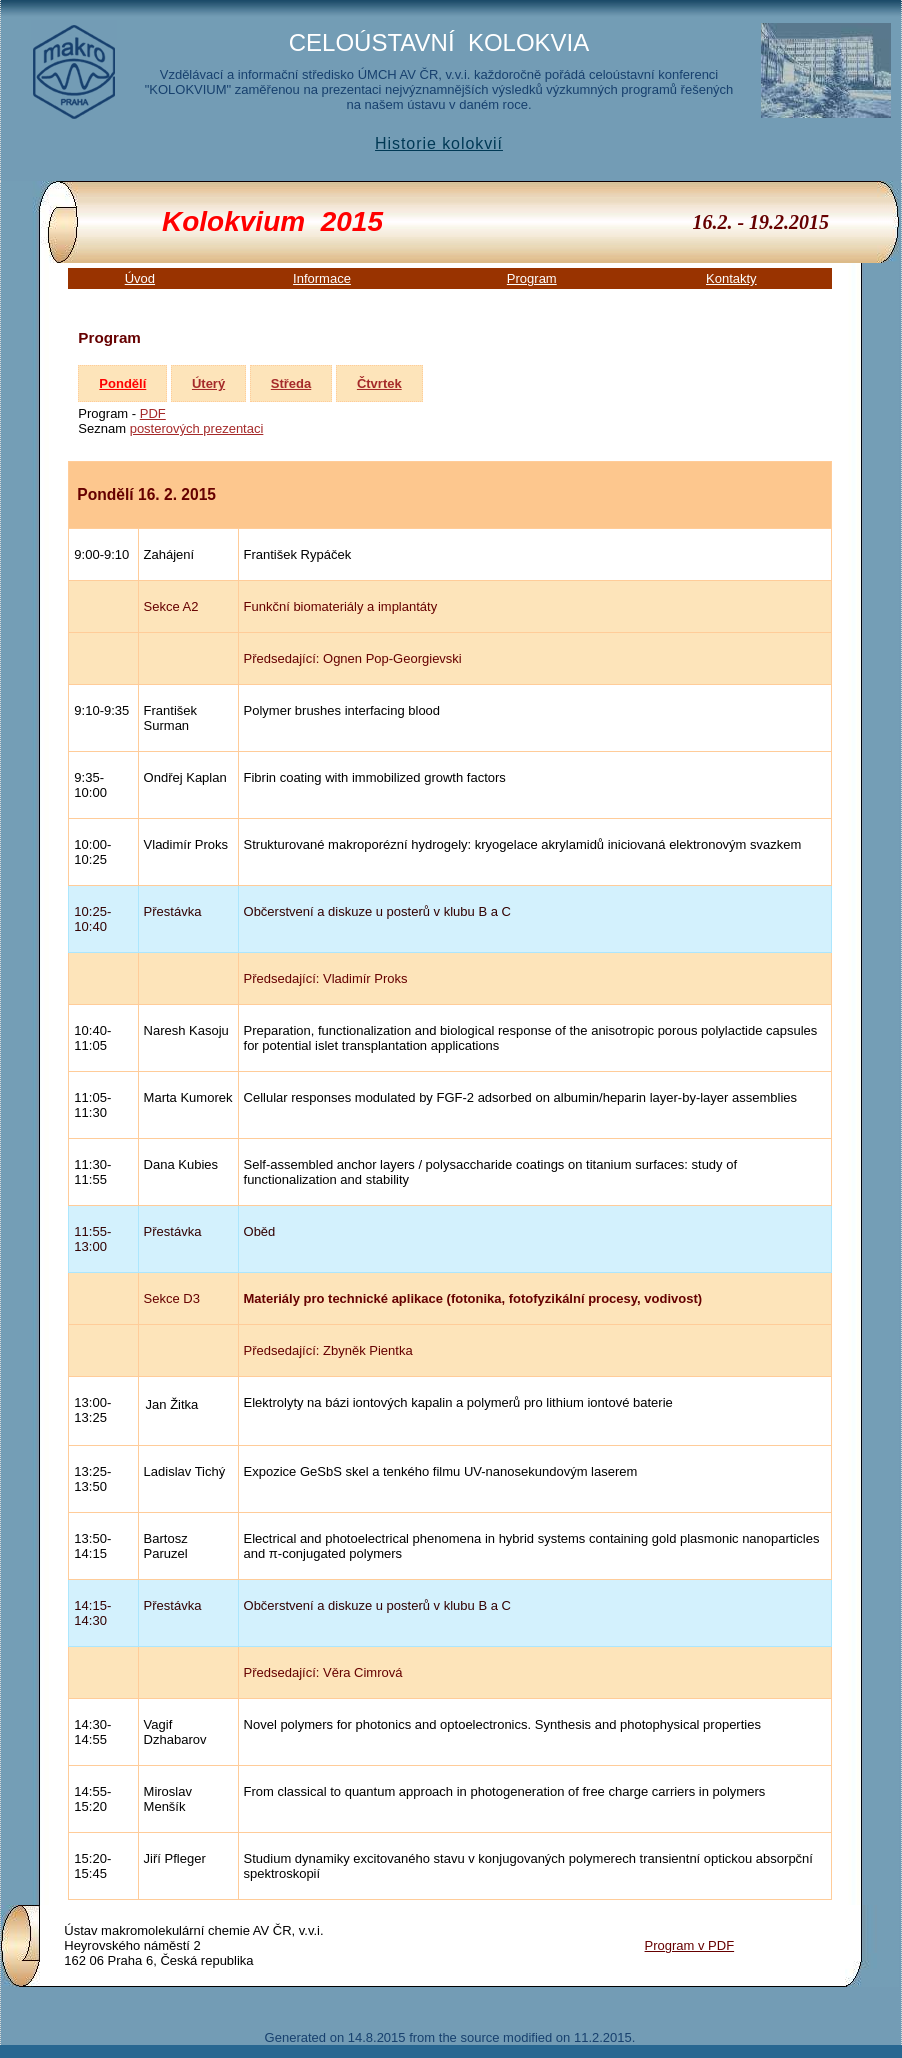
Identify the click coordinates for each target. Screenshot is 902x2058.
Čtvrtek (379, 383)
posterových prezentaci (197, 428)
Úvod (140, 278)
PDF (153, 413)
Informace (322, 278)
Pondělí (122, 383)
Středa (291, 383)
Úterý (208, 383)
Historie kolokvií (439, 143)
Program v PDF (690, 1945)
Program (532, 278)
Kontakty (731, 278)
